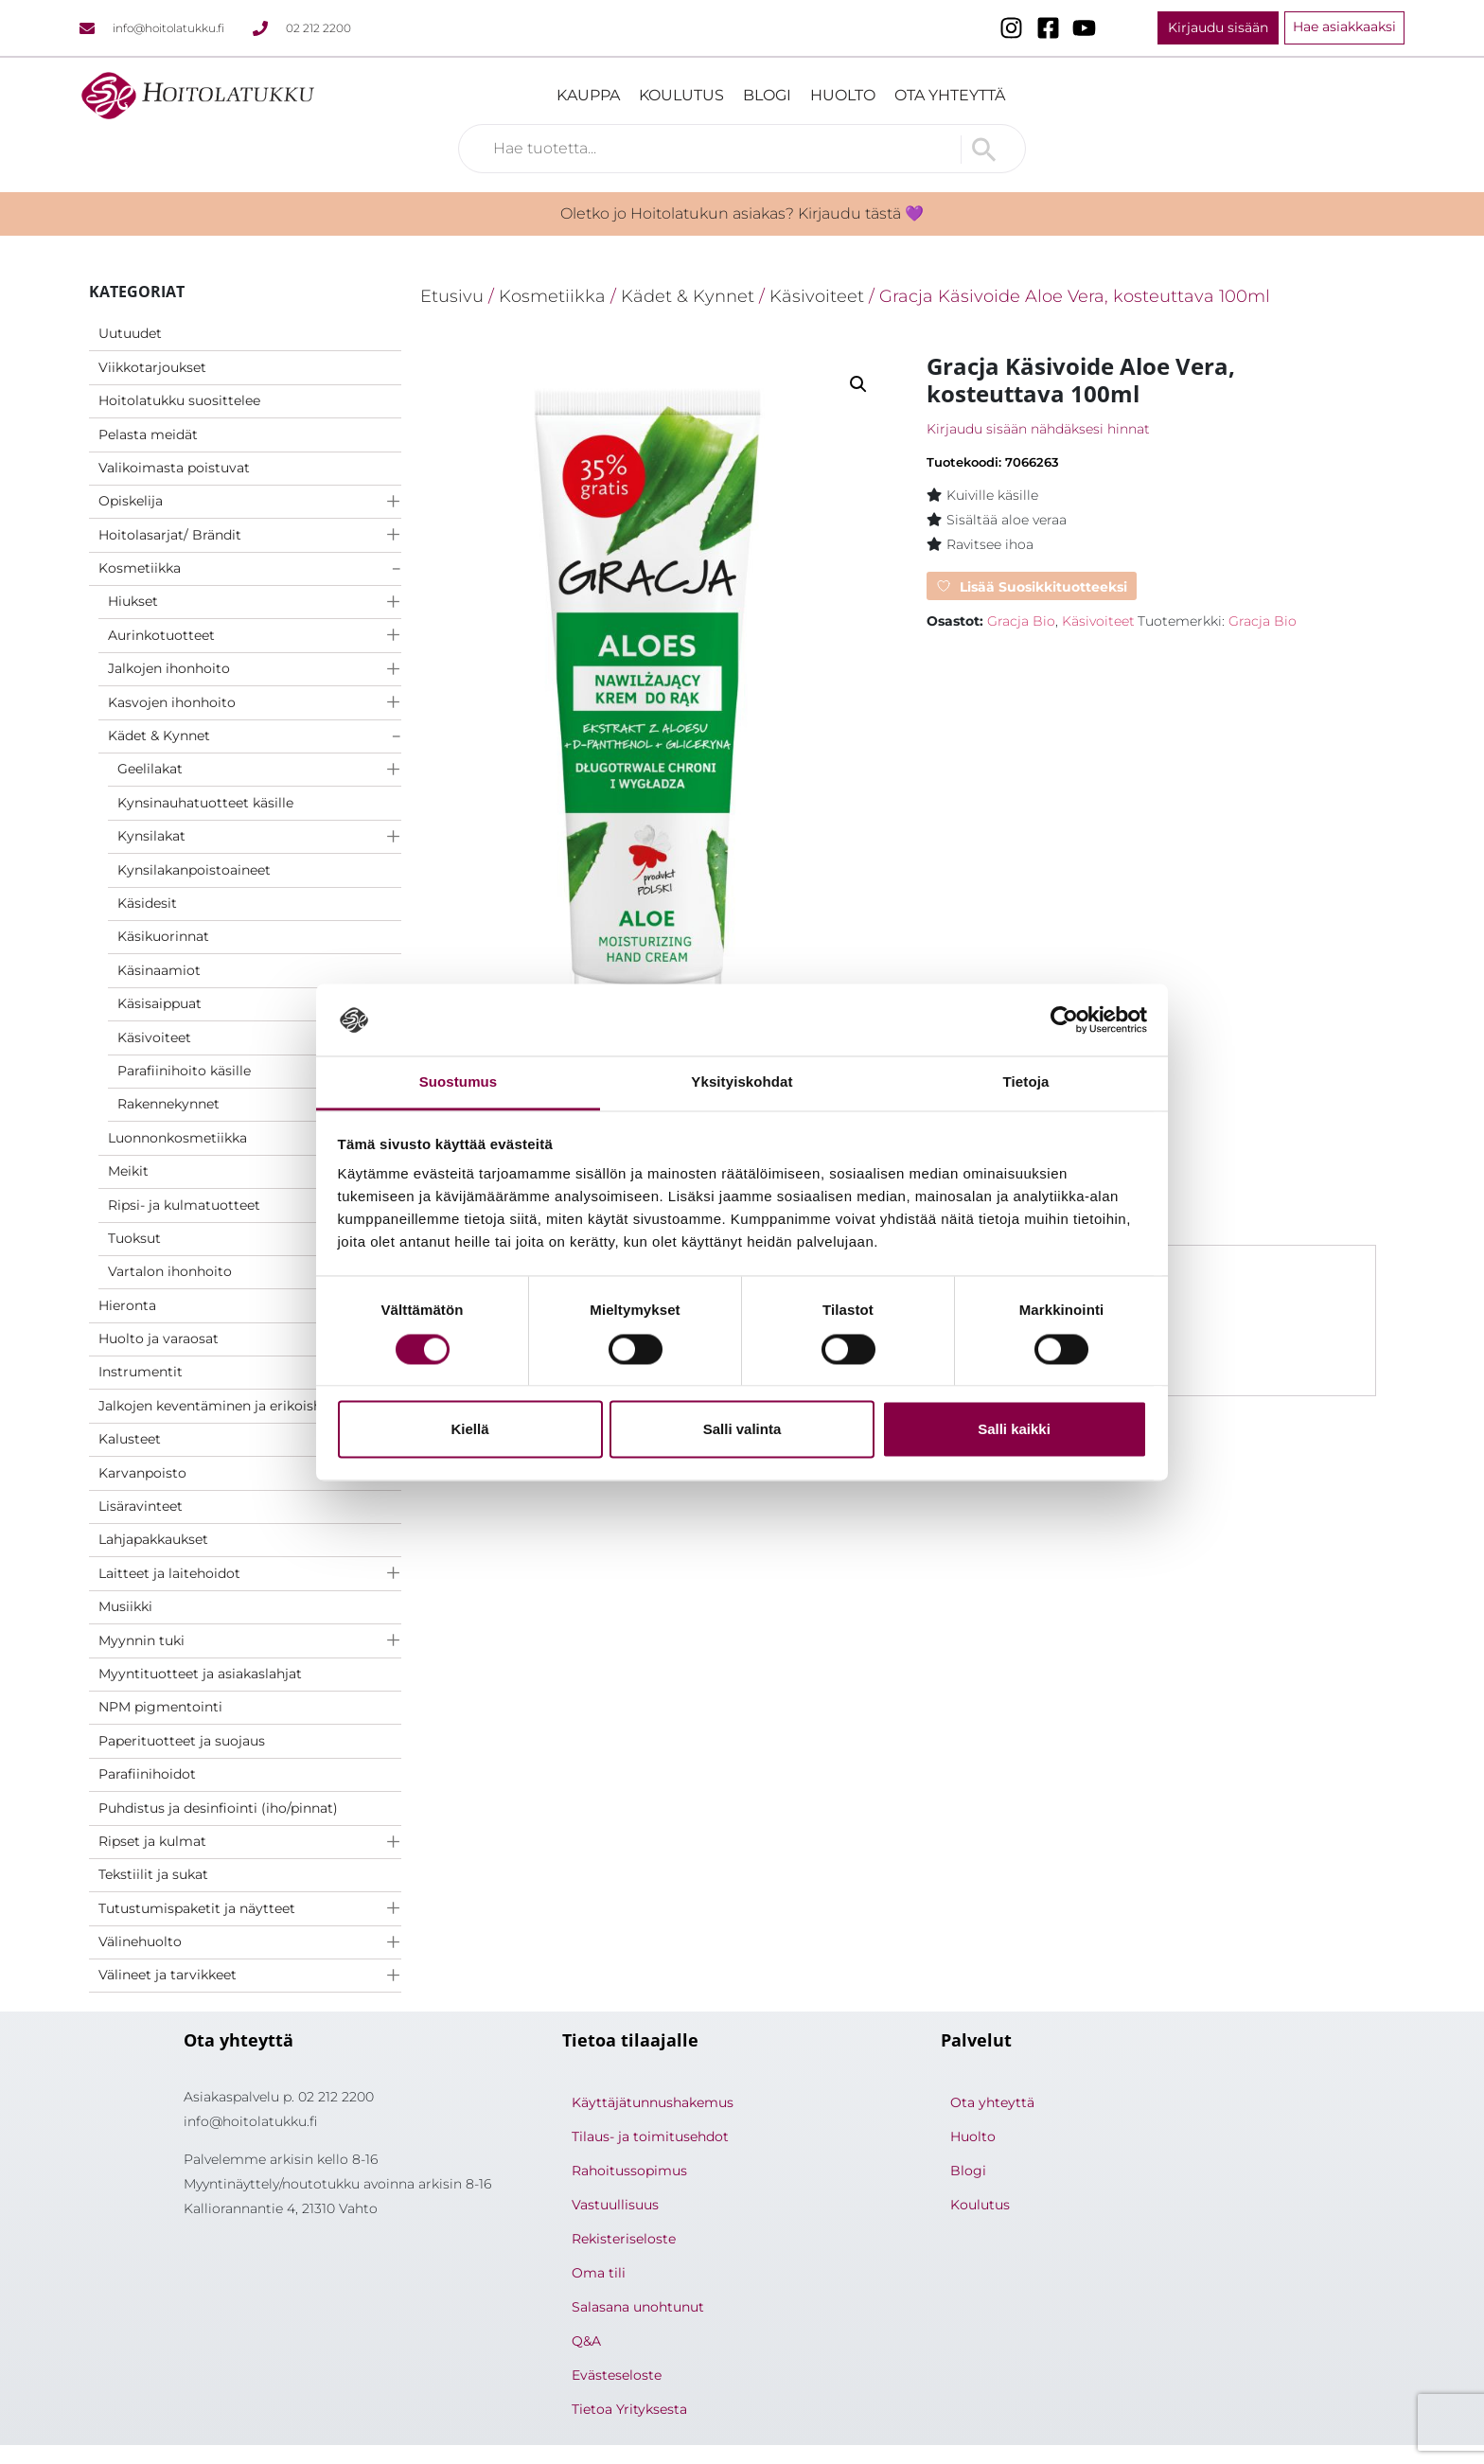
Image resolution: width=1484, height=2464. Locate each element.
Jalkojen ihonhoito (169, 668)
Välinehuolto (140, 1941)
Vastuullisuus (615, 2204)
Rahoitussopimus (629, 2170)
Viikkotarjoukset (152, 367)
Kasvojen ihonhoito (172, 702)
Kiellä (469, 1430)
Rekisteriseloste (624, 2238)
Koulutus (681, 95)
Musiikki (125, 1606)
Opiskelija (130, 500)
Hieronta (127, 1305)
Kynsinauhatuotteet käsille (205, 802)
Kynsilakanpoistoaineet (194, 869)
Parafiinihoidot (147, 1773)
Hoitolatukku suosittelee (179, 400)
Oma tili (599, 2272)
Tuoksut (134, 1238)
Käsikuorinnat (163, 936)
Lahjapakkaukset (153, 1539)
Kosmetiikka (139, 567)
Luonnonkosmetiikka (177, 1137)
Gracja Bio (1021, 621)
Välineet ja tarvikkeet (167, 1974)
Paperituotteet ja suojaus (181, 1740)
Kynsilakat (151, 835)
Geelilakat (150, 768)
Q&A (586, 2340)
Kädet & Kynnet (159, 735)
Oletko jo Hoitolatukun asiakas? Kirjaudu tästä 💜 (742, 213)
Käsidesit (147, 903)
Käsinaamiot (159, 970)
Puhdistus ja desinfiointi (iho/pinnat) (218, 1808)
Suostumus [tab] (458, 1082)
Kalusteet (129, 1438)
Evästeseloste (617, 2375)
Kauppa (588, 95)
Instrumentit (140, 1371)
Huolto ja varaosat (158, 1338)
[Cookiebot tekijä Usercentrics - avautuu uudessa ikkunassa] (1064, 1019)
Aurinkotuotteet (161, 635)
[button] (858, 384)
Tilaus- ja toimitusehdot (650, 2136)
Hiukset (133, 601)
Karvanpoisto (142, 1472)
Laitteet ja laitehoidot (169, 1573)
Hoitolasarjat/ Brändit (169, 534)
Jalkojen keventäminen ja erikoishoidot (227, 1405)
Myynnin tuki (141, 1640)
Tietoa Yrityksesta (629, 2409)
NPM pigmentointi (160, 1706)
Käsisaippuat (159, 1003)
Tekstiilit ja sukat (153, 1874)
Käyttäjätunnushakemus (652, 2102)
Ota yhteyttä (949, 95)
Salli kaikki (1014, 1430)
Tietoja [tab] (1026, 1082)
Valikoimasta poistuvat (174, 467)
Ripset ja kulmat (152, 1841)
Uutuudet (130, 333)
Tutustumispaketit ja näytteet (196, 1908)
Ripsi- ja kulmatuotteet (184, 1205)
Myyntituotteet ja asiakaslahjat (200, 1673)
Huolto (842, 95)
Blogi (767, 95)
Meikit (128, 1170)
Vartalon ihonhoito (170, 1271)
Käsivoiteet (154, 1037)
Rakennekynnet (168, 1103)
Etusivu (452, 296)
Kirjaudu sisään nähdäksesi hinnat (1038, 428)
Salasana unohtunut (638, 2306)
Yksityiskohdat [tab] (741, 1082)
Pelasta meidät (148, 434)
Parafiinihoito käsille (184, 1070)
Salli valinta (742, 1430)
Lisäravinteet (140, 1506)
